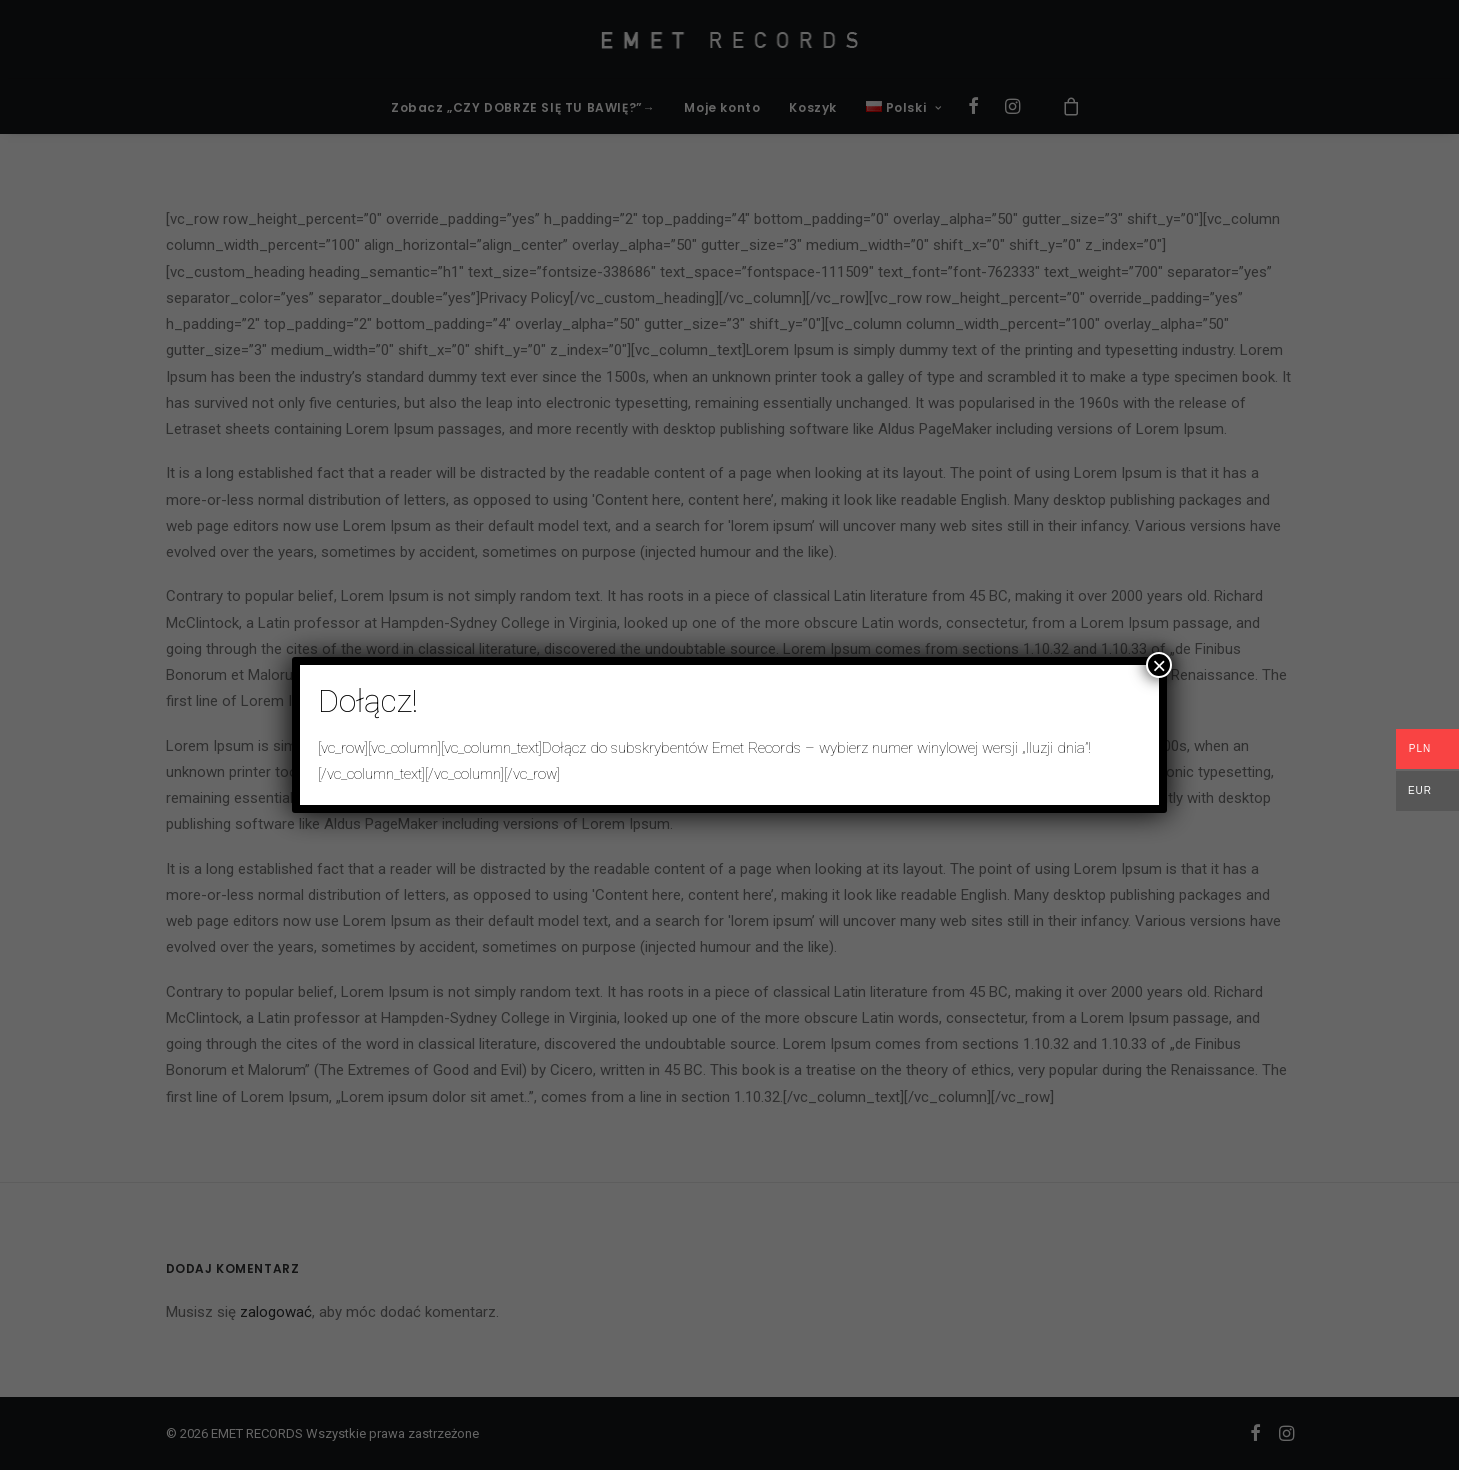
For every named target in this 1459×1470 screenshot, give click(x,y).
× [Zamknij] (1159, 665)
